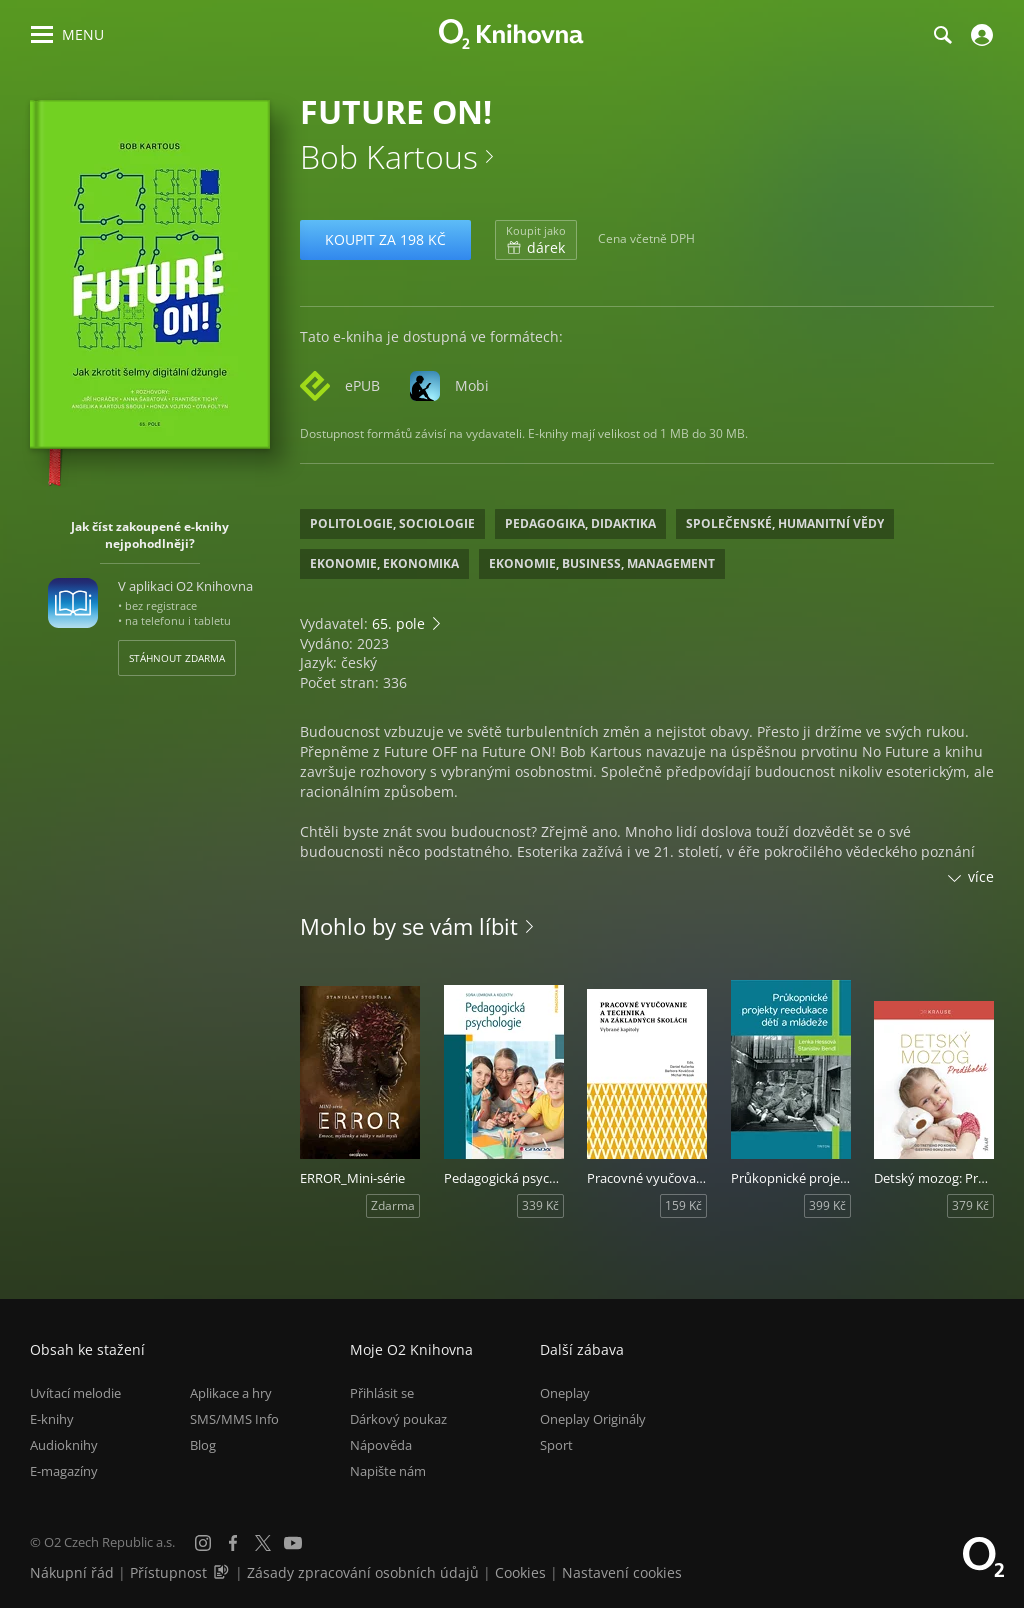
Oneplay (565, 1393)
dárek (536, 240)
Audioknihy (64, 1445)
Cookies (520, 1572)
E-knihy (52, 1419)
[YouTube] (293, 1543)
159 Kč (683, 1205)
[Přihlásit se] (979, 35)
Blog (203, 1445)
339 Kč (540, 1205)
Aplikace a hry (231, 1393)
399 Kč (827, 1205)
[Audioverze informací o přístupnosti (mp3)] (223, 1572)
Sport (556, 1445)
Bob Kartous (389, 156)
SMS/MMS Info (234, 1419)
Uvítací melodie (75, 1393)
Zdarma (393, 1205)
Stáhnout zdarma (177, 658)
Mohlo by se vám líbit (409, 926)
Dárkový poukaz (398, 1419)
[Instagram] (203, 1543)
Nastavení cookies (622, 1572)
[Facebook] (233, 1543)
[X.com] (263, 1543)
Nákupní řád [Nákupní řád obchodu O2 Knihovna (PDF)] (72, 1572)
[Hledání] (942, 35)
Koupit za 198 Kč (385, 239)
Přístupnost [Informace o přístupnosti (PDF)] (168, 1572)
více (981, 876)
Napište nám (388, 1471)
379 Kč (970, 1205)
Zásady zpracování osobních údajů (363, 1572)
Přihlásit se (382, 1393)
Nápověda (381, 1445)
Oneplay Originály (593, 1419)
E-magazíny (64, 1471)
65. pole (398, 623)
